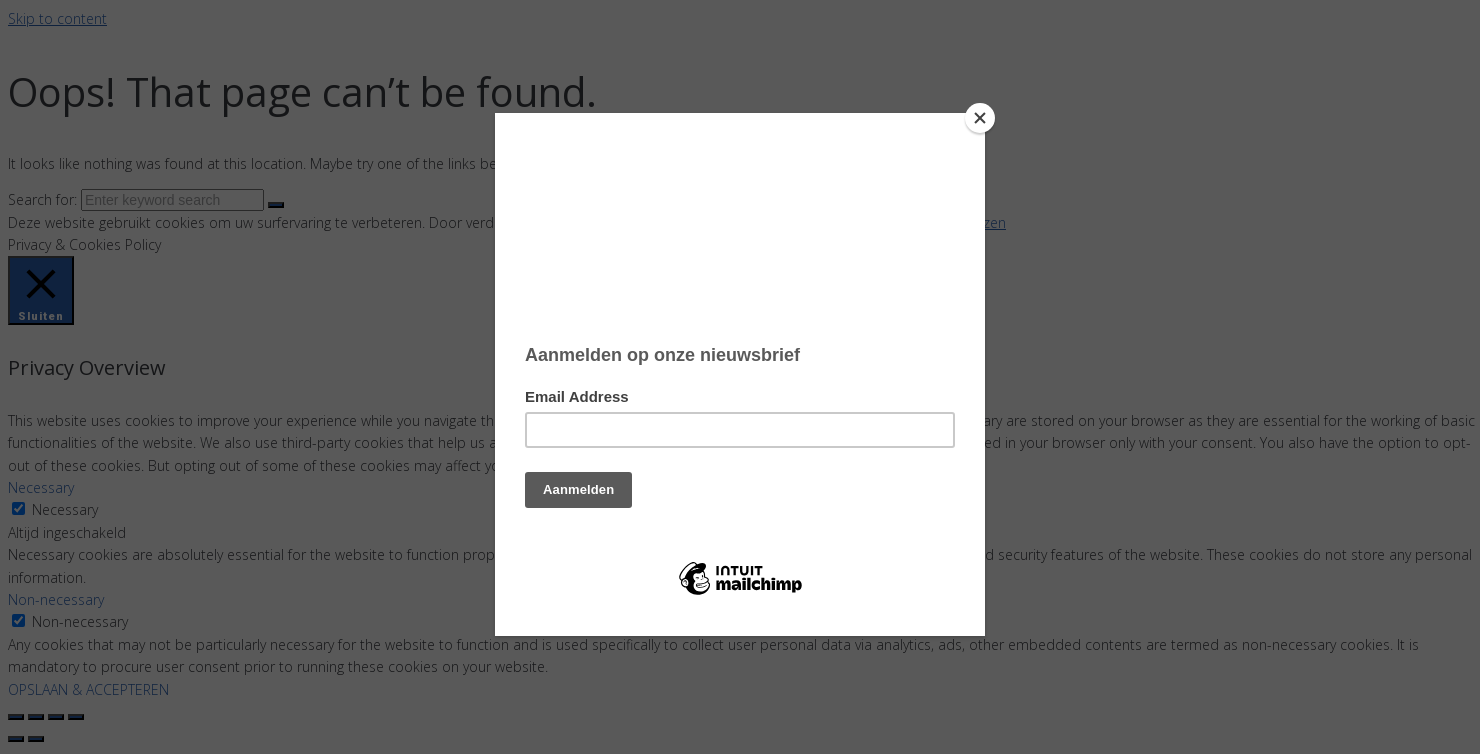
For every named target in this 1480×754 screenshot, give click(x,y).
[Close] (980, 118)
